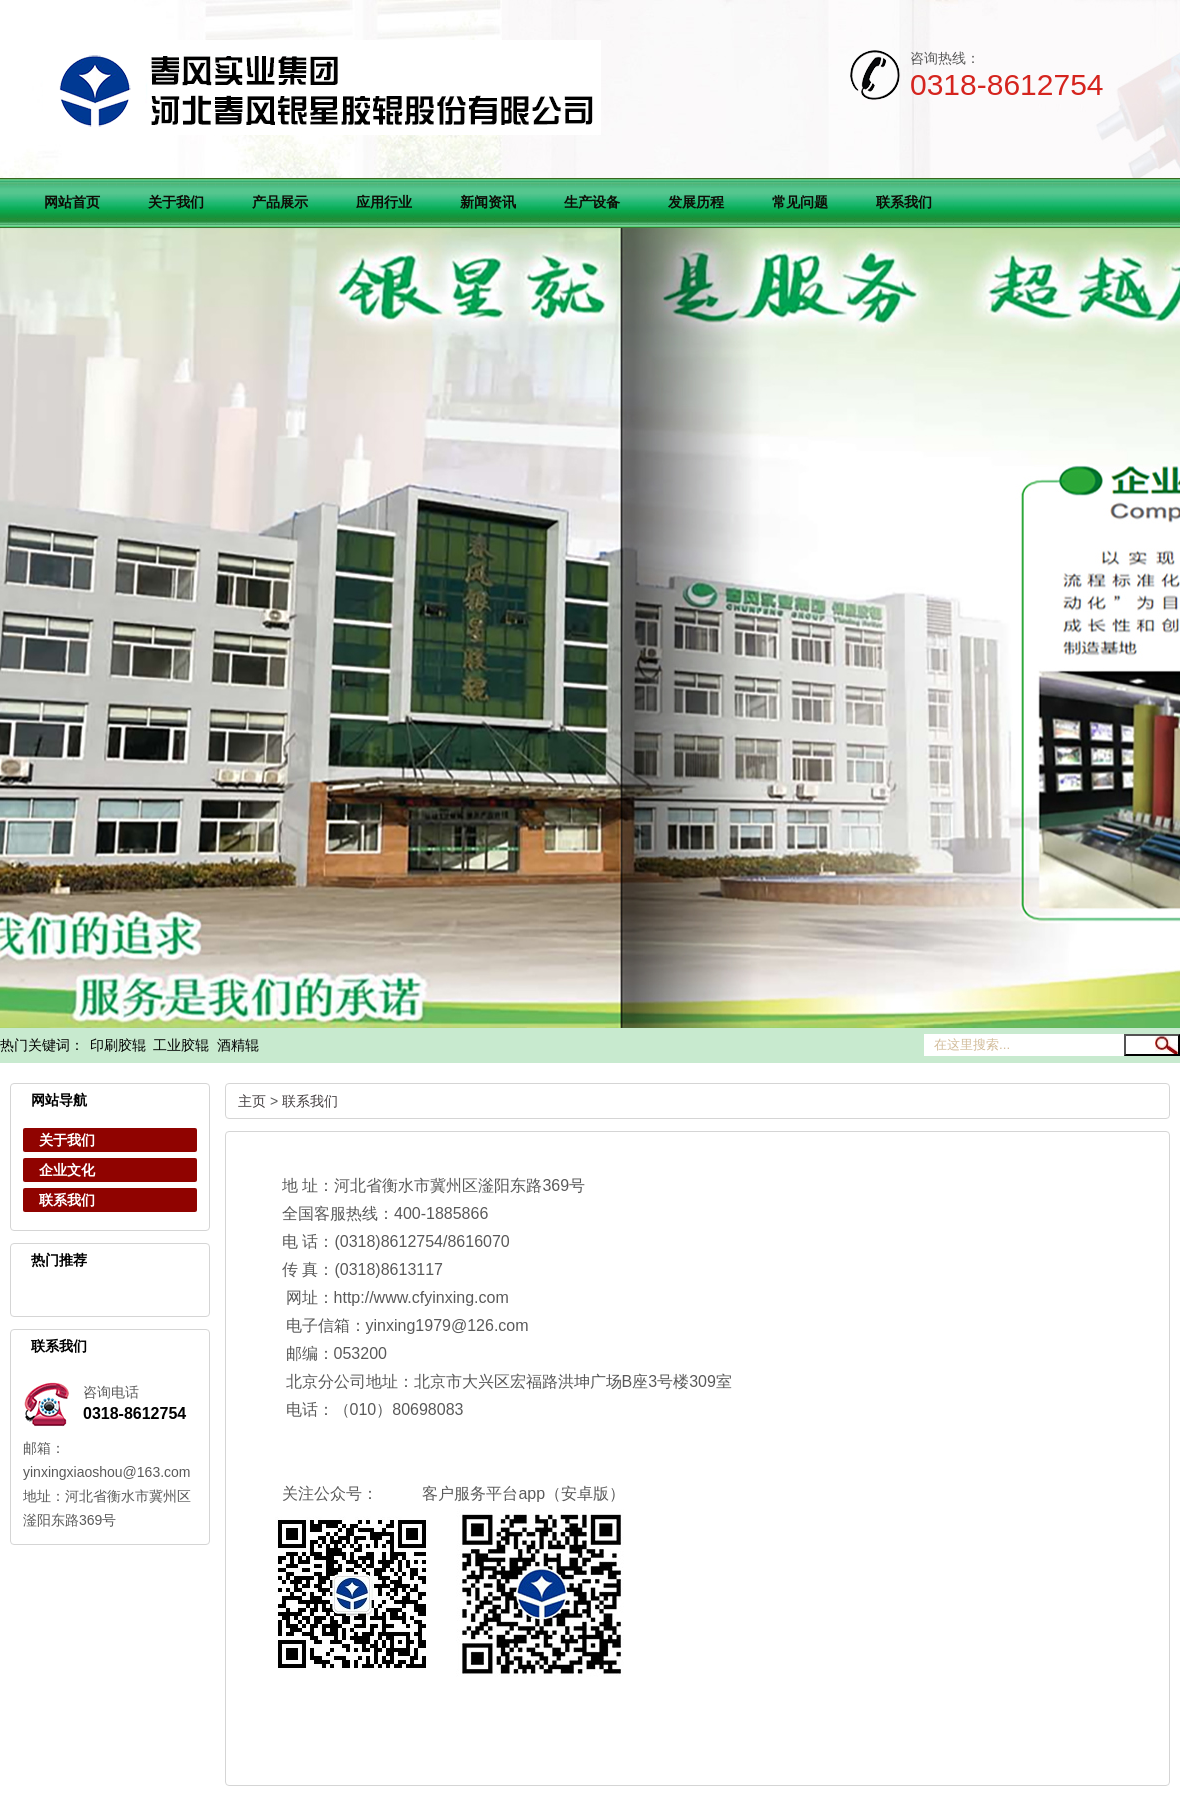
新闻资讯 (488, 202)
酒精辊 (238, 1045)
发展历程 (696, 202)
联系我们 (904, 202)
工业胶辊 (181, 1045)
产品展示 (280, 202)
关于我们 (176, 202)
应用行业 (384, 202)
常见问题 (800, 202)
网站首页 (72, 202)
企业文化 (67, 1170)
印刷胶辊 (118, 1045)
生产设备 (592, 202)
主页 (252, 1101)
